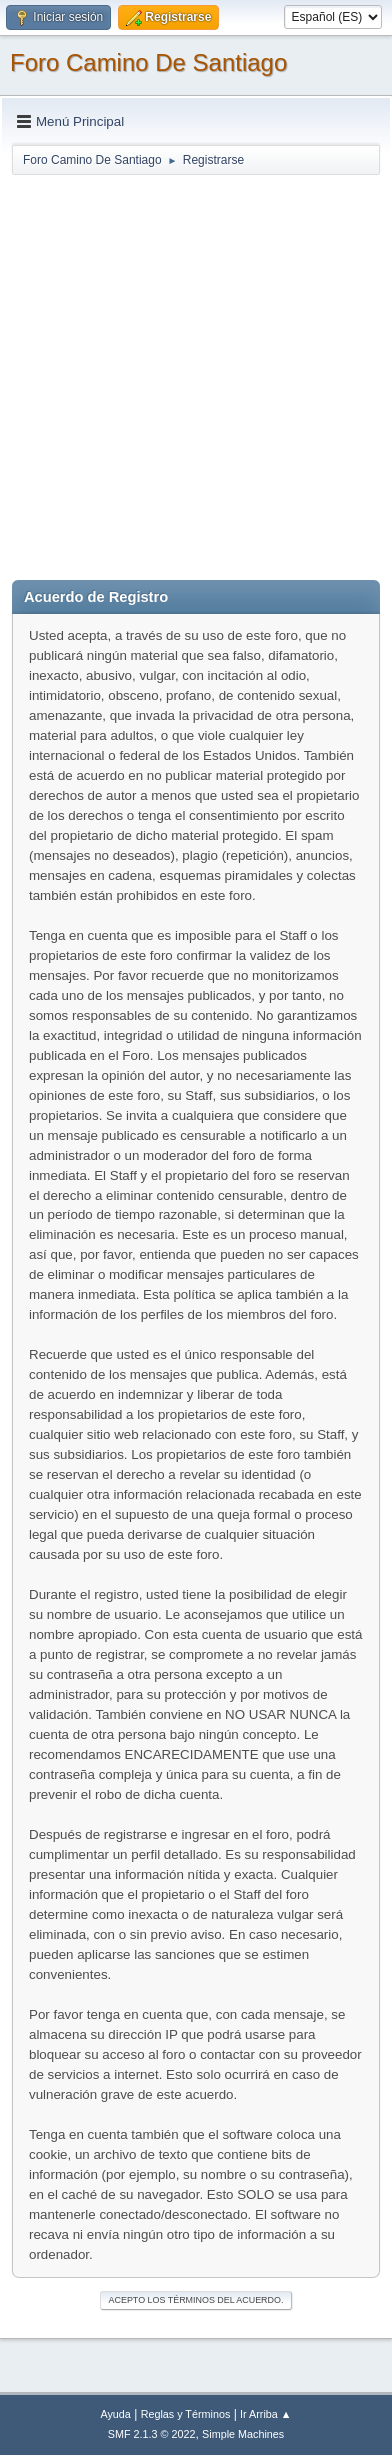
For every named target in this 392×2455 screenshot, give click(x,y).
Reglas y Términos (186, 2414)
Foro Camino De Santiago (148, 62)
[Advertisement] (196, 373)
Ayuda (115, 2414)
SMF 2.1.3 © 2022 (152, 2434)
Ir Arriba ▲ (265, 2414)
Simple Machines (243, 2434)
